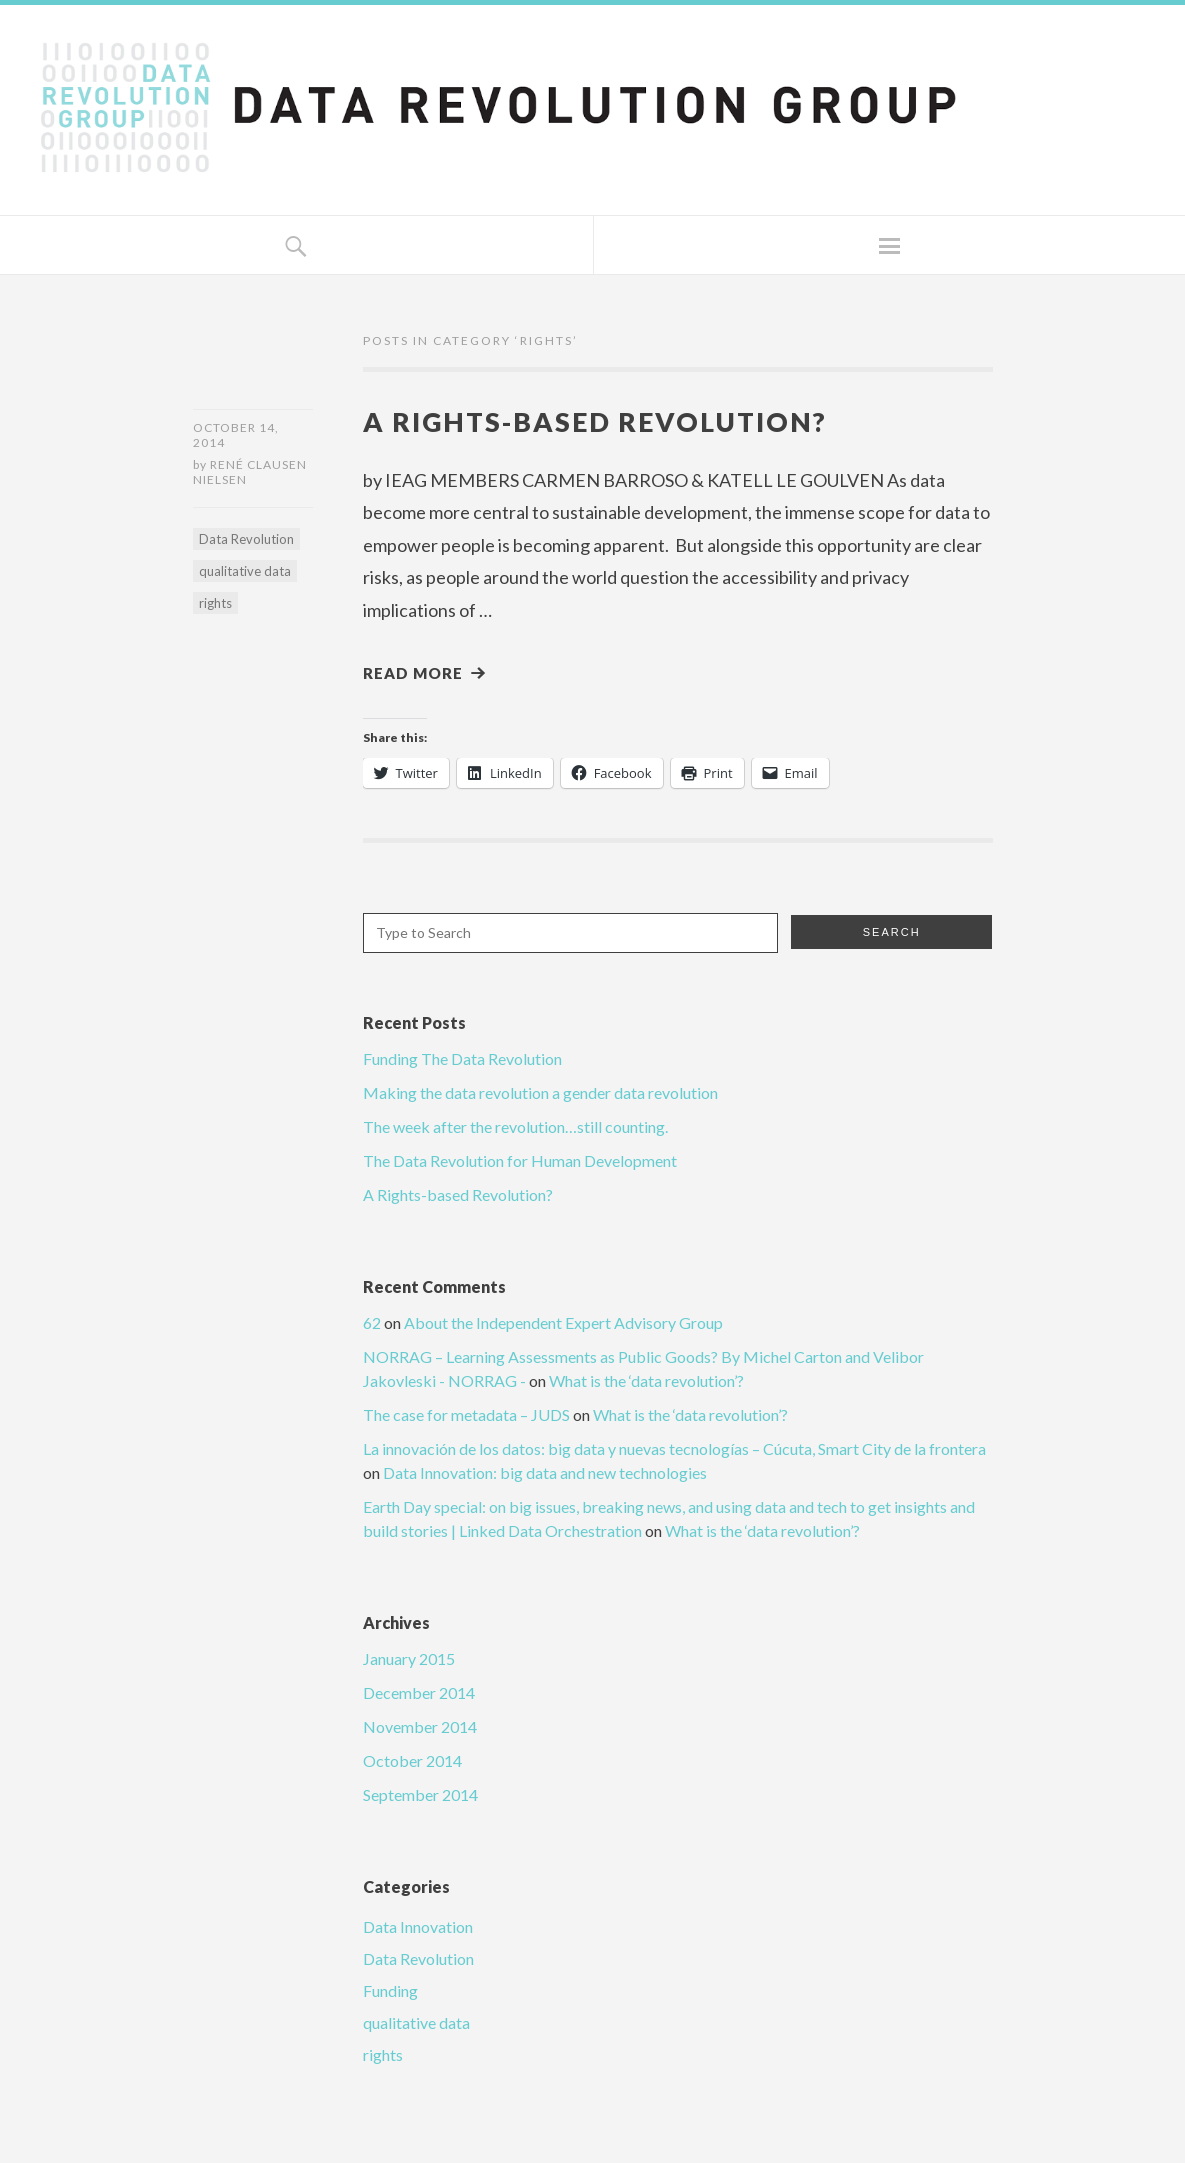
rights (215, 606)
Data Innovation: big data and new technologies (545, 1474)
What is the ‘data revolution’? (646, 1382)
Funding (390, 1992)
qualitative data (245, 574)
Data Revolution (246, 542)
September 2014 (420, 1796)
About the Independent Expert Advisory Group (563, 1324)
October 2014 (412, 1762)
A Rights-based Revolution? (611, 420)
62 (372, 1324)
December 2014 (419, 1694)
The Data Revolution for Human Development (520, 1162)
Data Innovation (418, 1928)
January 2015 (409, 1660)
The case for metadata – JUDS (466, 1416)
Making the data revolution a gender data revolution (540, 1094)
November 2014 (420, 1728)
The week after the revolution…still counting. (515, 1128)
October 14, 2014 (236, 435)
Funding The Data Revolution (462, 1060)
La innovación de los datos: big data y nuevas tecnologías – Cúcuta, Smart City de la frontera (674, 1450)
